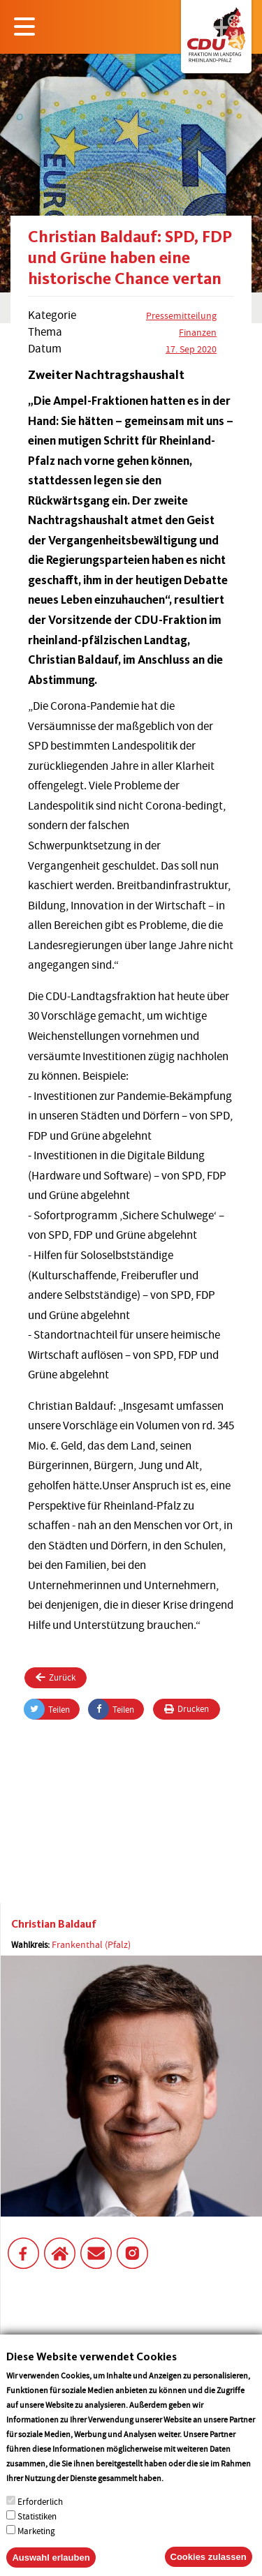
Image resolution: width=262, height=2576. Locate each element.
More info (183, 2496)
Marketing (36, 2549)
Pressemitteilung (181, 315)
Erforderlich (40, 2520)
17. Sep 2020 (191, 349)
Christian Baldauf (53, 1923)
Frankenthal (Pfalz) (91, 1944)
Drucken (186, 1709)
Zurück (55, 1677)
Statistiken (37, 2534)
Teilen (47, 1709)
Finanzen (198, 332)
